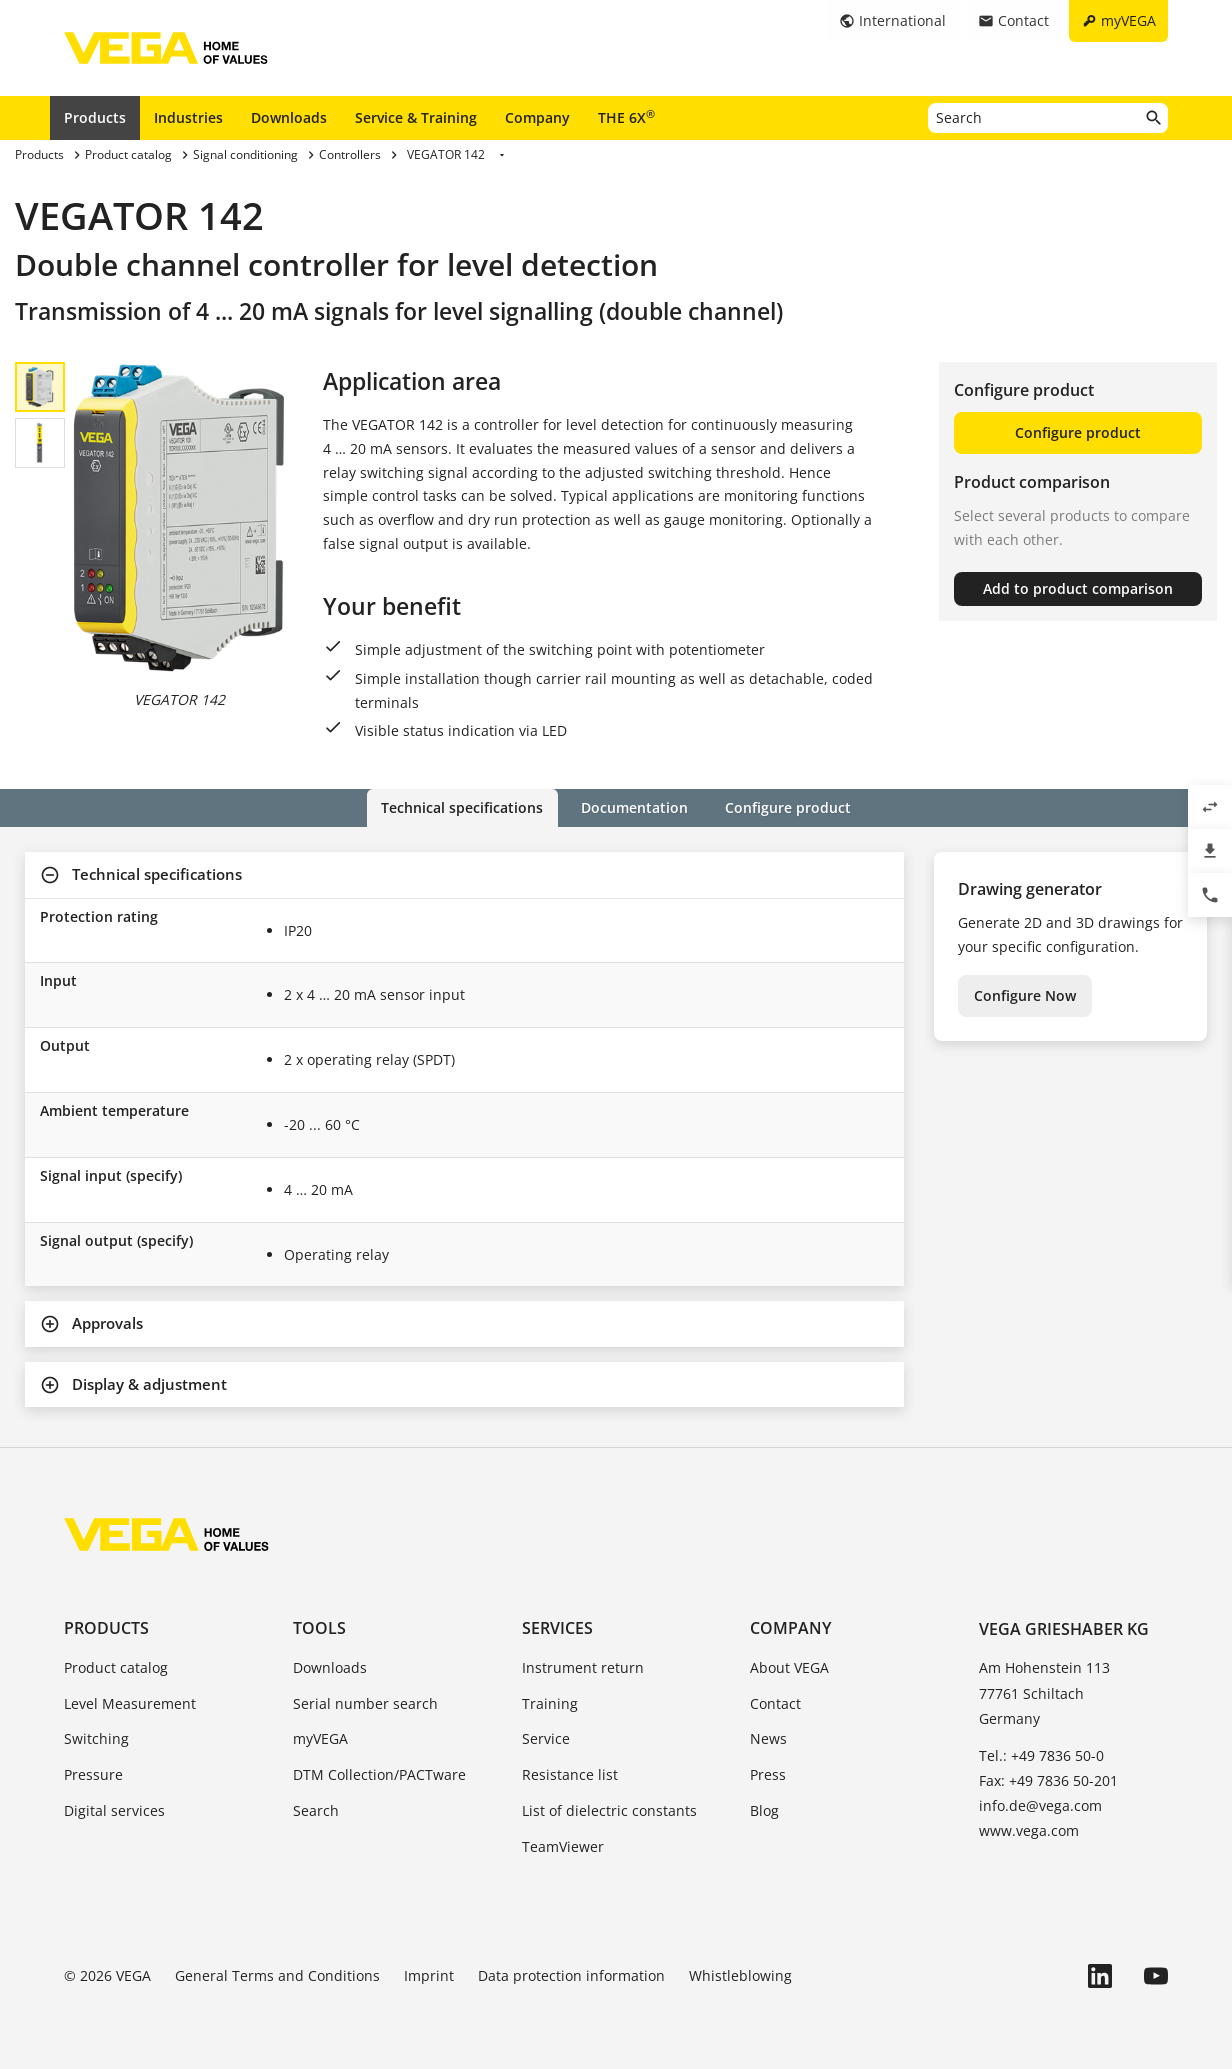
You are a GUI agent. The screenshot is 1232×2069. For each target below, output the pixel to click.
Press (768, 1774)
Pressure (93, 1774)
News (768, 1738)
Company (537, 117)
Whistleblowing (740, 1975)
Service (546, 1738)
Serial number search (365, 1702)
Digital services (114, 1810)
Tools (319, 1627)
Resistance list (570, 1774)
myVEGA (320, 1738)
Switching (96, 1738)
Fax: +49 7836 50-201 (1048, 1780)
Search (316, 1810)
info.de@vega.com (1040, 1805)
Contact (775, 1702)
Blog (764, 1810)
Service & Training (416, 117)
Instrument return (583, 1667)
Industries (188, 117)
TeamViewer (563, 1846)
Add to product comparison (1078, 588)
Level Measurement (130, 1702)
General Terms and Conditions (277, 1975)
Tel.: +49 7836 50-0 (1041, 1755)
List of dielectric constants (609, 1810)
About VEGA (789, 1667)
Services (557, 1627)
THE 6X (626, 117)
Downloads (289, 117)
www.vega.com (1029, 1830)
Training (550, 1702)
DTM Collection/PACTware (379, 1774)
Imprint (429, 1975)
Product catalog (116, 1667)
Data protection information (571, 1975)
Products (95, 117)
